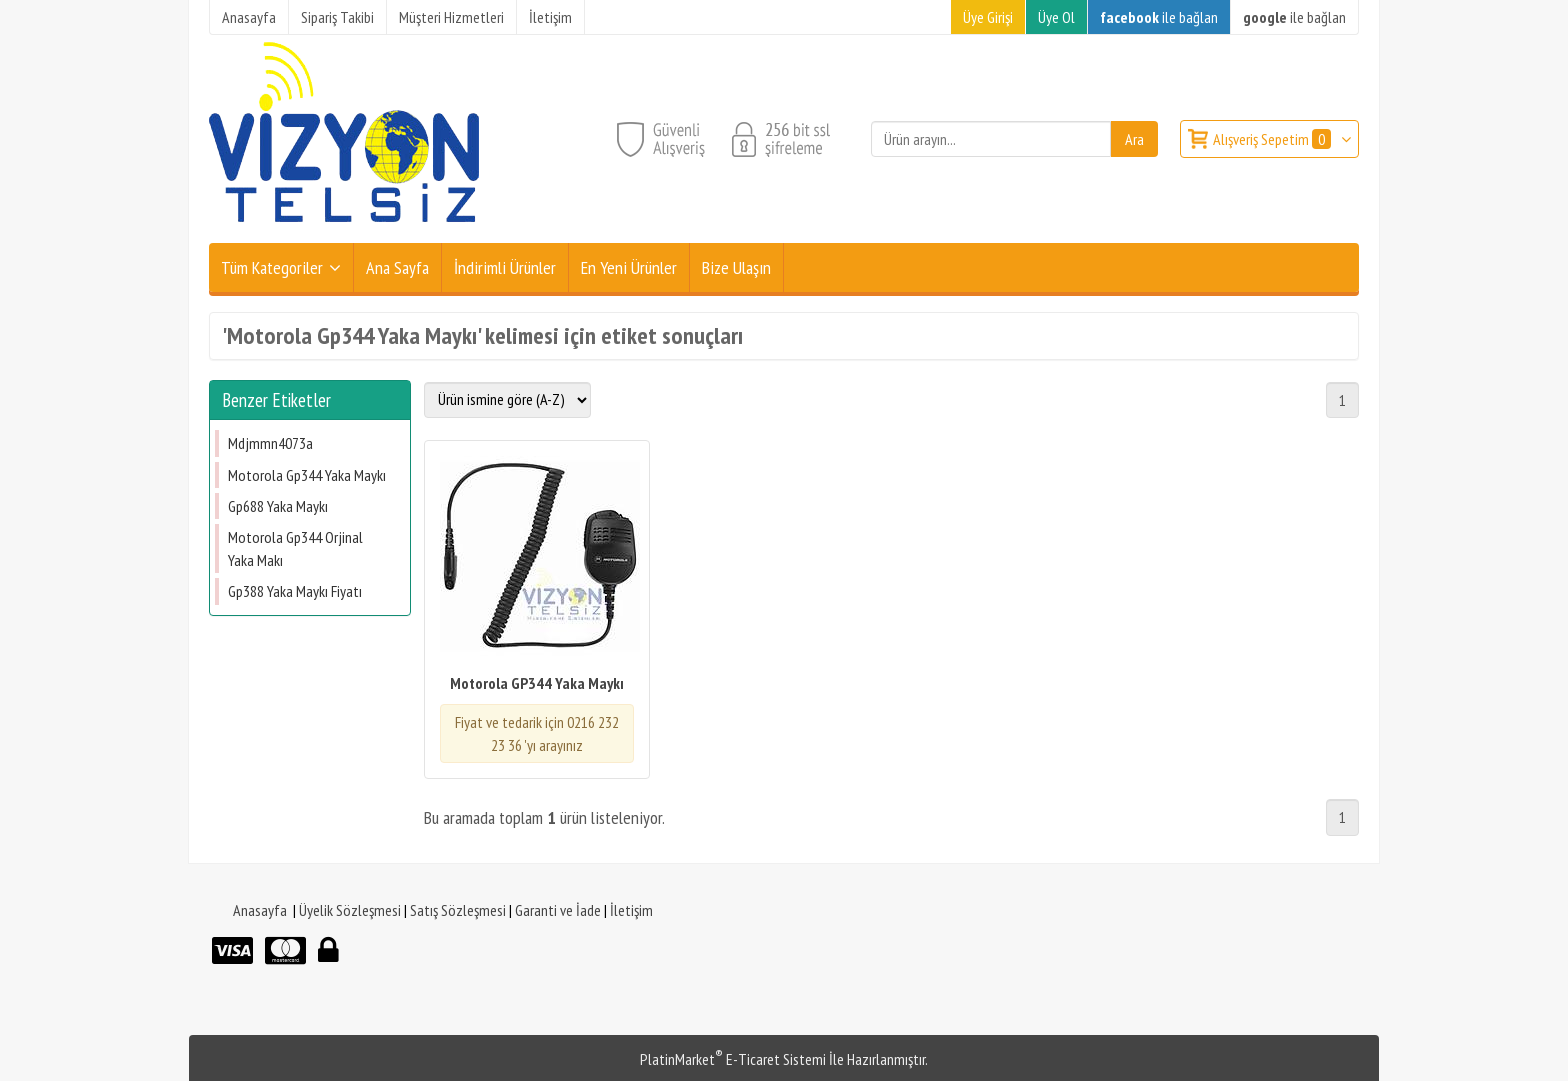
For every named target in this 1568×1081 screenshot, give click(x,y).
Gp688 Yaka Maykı (278, 506)
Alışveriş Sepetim (1273, 139)
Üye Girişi (988, 17)
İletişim (631, 910)
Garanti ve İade (558, 910)
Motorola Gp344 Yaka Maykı (307, 475)
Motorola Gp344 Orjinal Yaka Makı (295, 548)
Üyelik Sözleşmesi (350, 910)
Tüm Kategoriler (272, 267)
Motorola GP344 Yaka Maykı (537, 683)
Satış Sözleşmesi (458, 910)
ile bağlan (1159, 17)
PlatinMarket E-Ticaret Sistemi (733, 1059)
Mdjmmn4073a (270, 443)
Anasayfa (260, 910)
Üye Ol (1056, 17)
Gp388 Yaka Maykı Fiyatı (295, 591)
